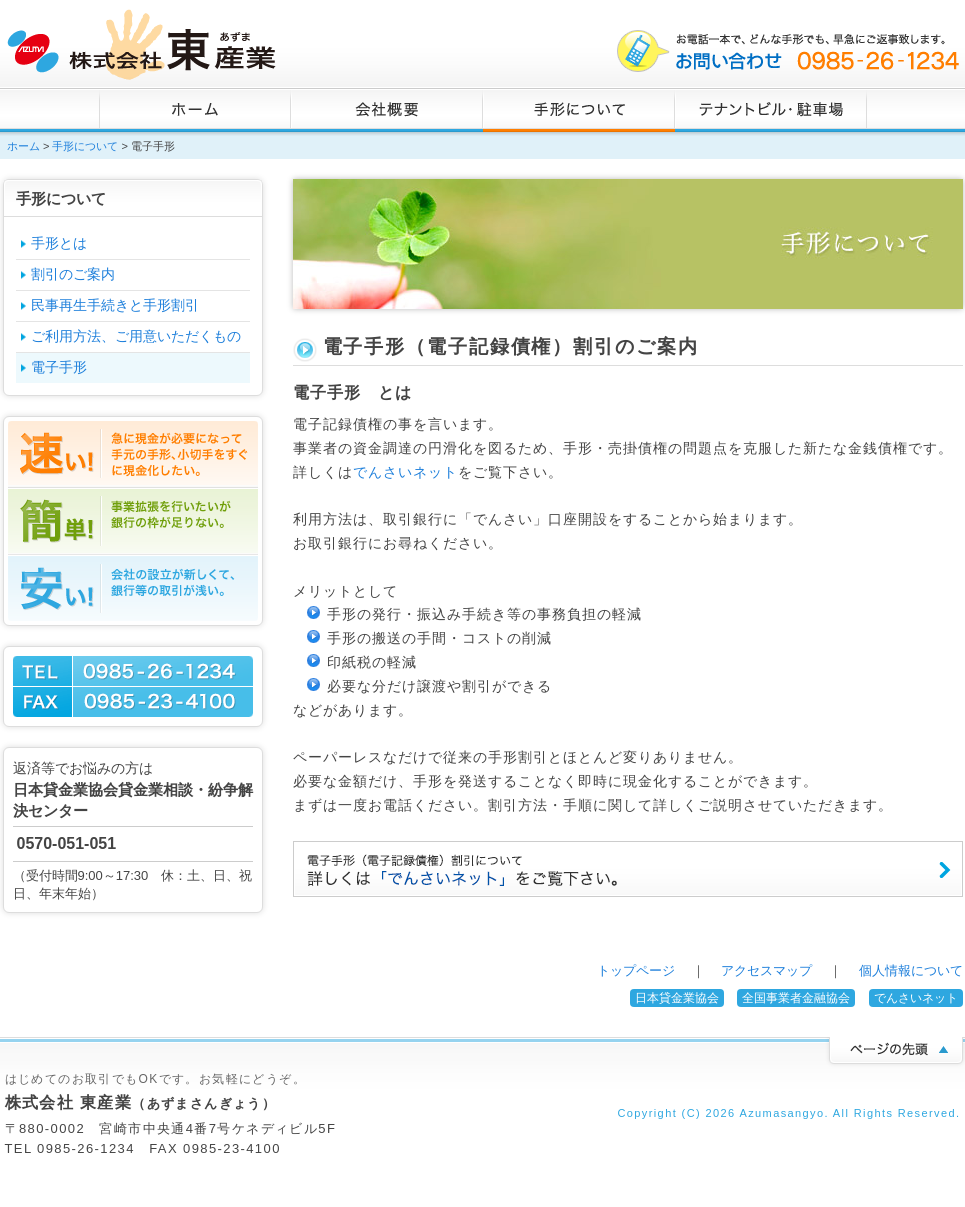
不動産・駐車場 (771, 110)
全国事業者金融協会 (796, 998)
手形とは (59, 243)
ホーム (195, 110)
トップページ (636, 970)
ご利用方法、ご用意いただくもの (136, 336)
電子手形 (59, 367)
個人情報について (911, 970)
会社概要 (387, 110)
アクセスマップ (766, 970)
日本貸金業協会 (677, 998)
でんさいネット (405, 472)
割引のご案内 (73, 274)
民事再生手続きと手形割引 (115, 305)
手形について (579, 110)
